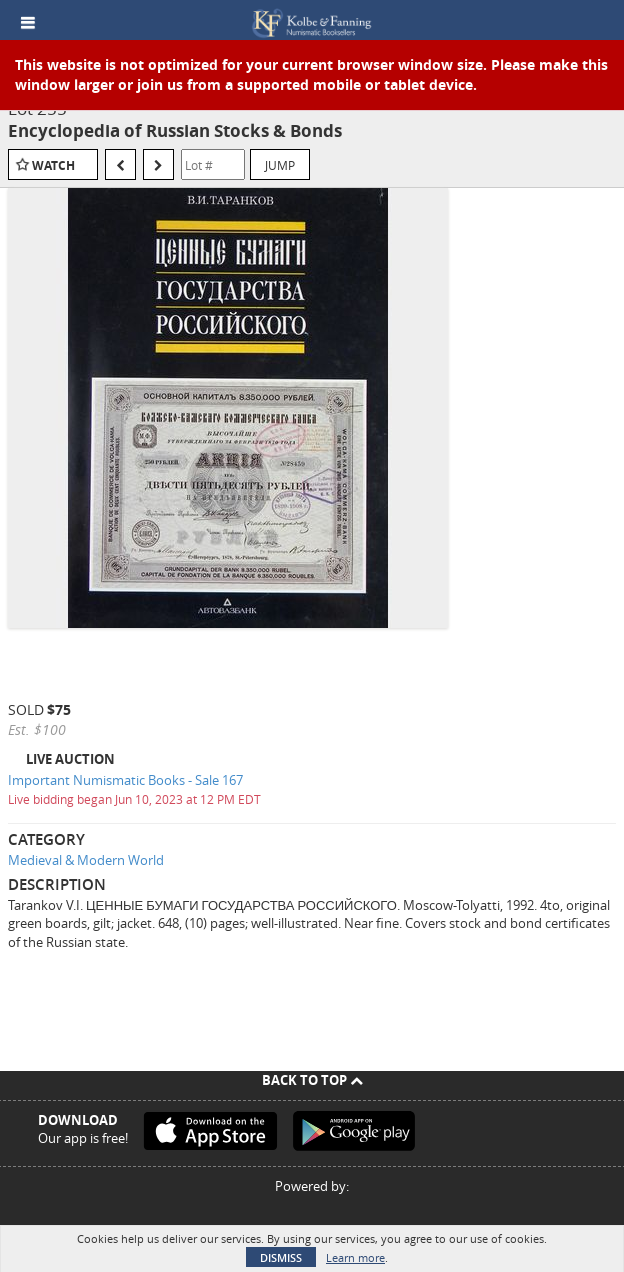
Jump (280, 165)
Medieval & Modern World (86, 860)
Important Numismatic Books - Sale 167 (125, 780)
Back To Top (312, 1080)
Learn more (355, 1257)
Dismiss (281, 1257)
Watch (53, 165)
